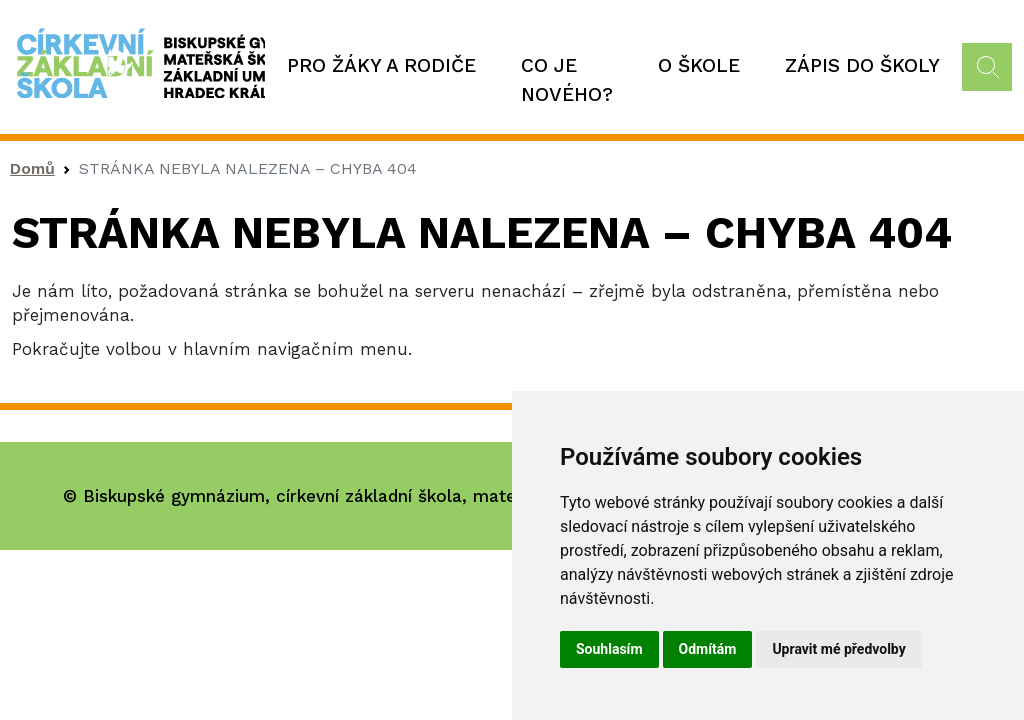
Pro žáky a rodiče (381, 65)
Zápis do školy (862, 65)
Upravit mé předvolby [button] (838, 649)
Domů (32, 168)
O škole (699, 65)
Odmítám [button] (708, 649)
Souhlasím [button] (609, 649)
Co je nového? (567, 80)
